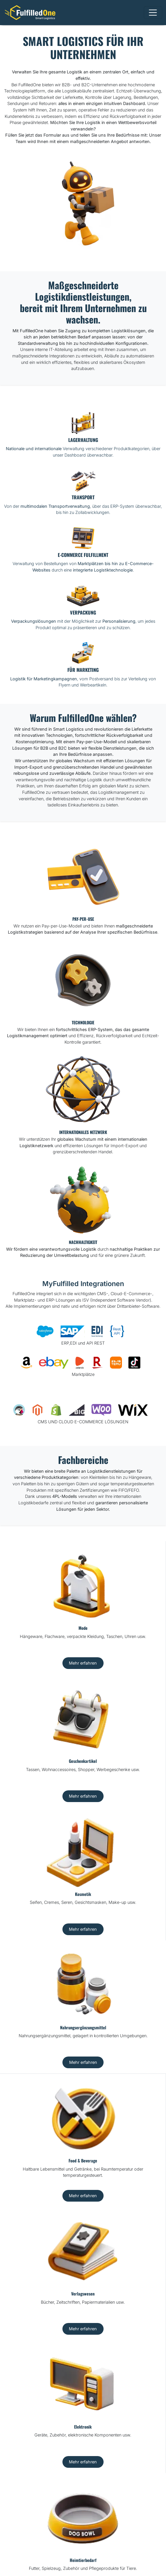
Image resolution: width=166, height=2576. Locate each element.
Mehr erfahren (83, 1662)
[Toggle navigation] (153, 12)
